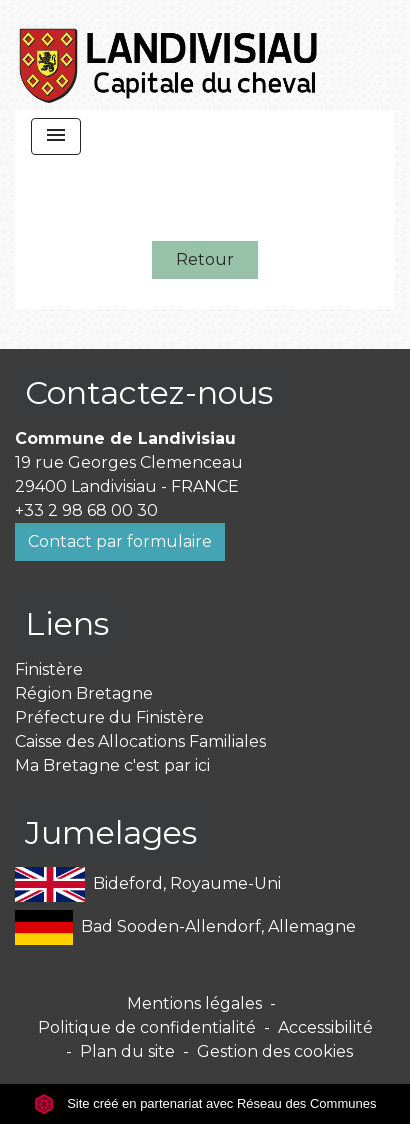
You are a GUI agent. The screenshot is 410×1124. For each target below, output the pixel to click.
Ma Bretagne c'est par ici (112, 765)
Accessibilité (325, 1027)
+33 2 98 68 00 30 (86, 510)
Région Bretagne (84, 693)
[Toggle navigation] (56, 136)
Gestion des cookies (275, 1051)
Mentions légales (194, 1003)
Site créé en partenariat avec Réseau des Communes (205, 1103)
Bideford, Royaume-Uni (148, 884)
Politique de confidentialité (147, 1027)
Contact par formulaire (120, 541)
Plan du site (127, 1051)
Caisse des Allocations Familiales (140, 741)
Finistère (49, 669)
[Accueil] (169, 55)
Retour (205, 259)
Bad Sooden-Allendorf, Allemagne (185, 927)
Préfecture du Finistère (109, 717)
